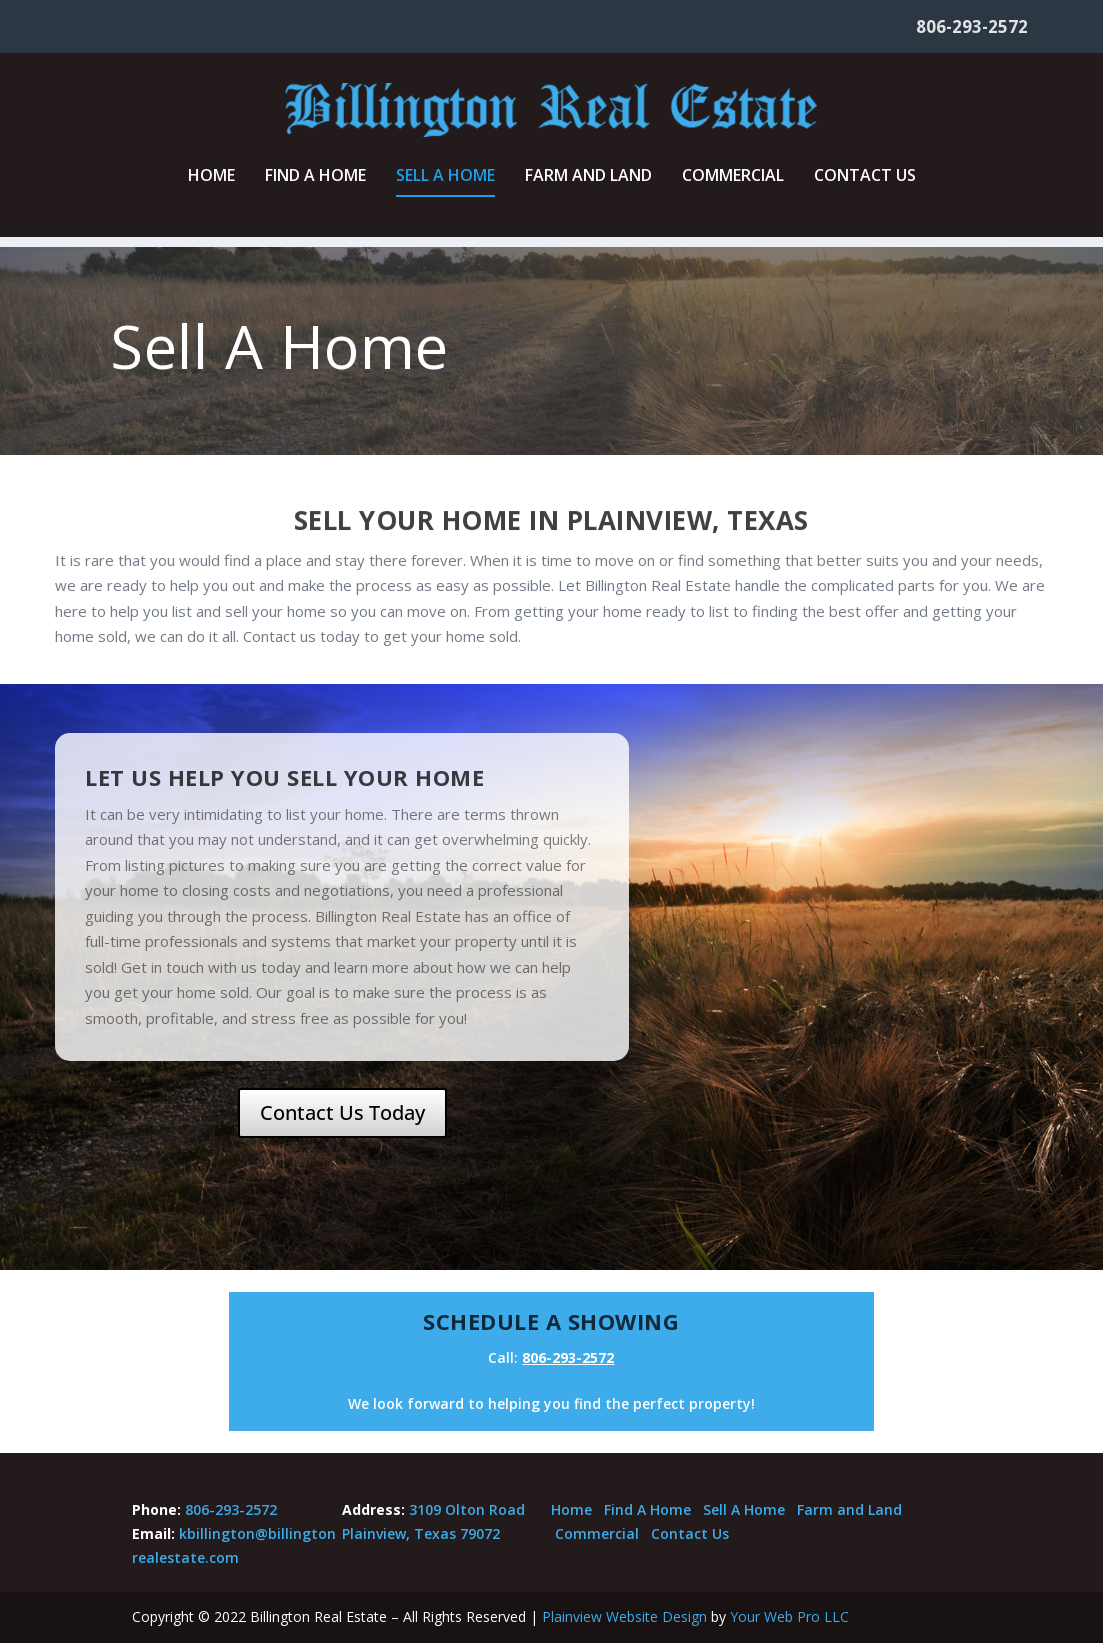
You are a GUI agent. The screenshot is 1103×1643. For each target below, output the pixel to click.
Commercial (733, 186)
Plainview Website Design (624, 1616)
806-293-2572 (972, 26)
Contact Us (865, 186)
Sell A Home (445, 186)
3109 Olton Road (467, 1509)
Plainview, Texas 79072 (421, 1533)
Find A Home (315, 186)
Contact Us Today (342, 1112)
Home (211, 186)
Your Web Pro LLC (789, 1616)
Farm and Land (588, 186)
